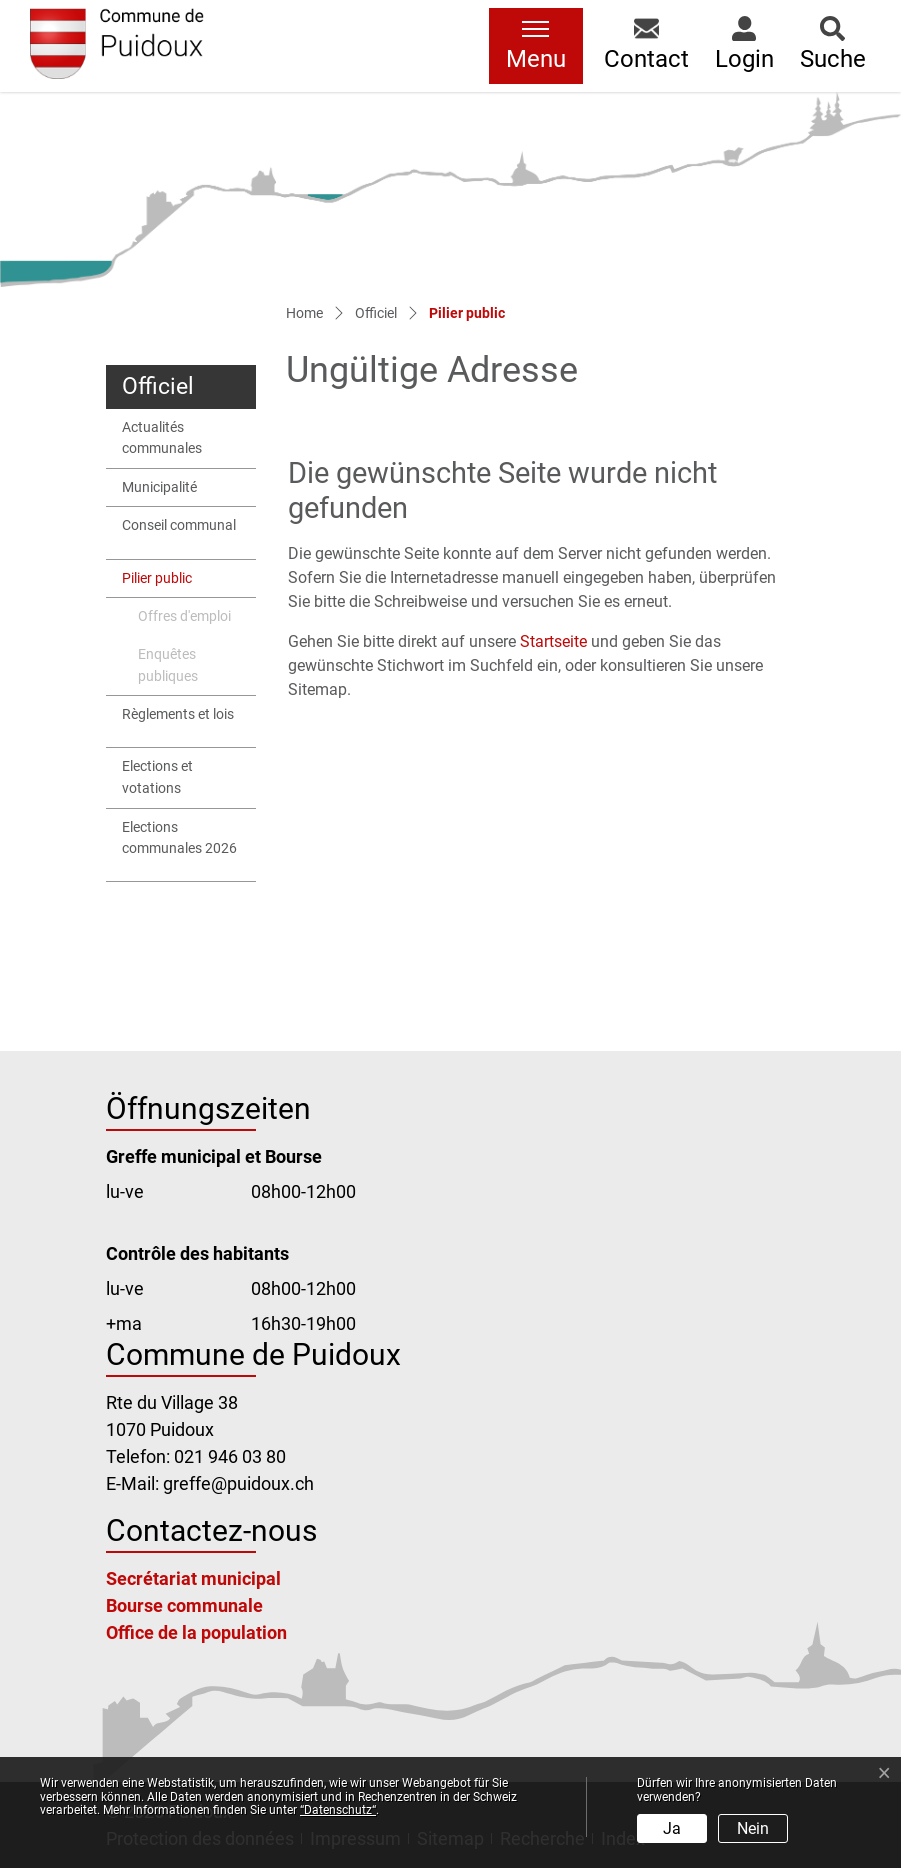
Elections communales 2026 (179, 838)
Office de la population (196, 1632)
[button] (646, 46)
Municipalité (159, 487)
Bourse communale (184, 1605)
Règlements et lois (178, 714)
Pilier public (170, 584)
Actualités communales (162, 438)
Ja (672, 1828)
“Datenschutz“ (338, 1810)
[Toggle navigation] (536, 46)
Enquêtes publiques (168, 665)
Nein (753, 1828)
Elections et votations (157, 777)
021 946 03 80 (230, 1456)
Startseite (553, 641)
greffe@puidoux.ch (238, 1483)
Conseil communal (179, 525)
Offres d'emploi (184, 616)
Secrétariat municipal (193, 1578)
